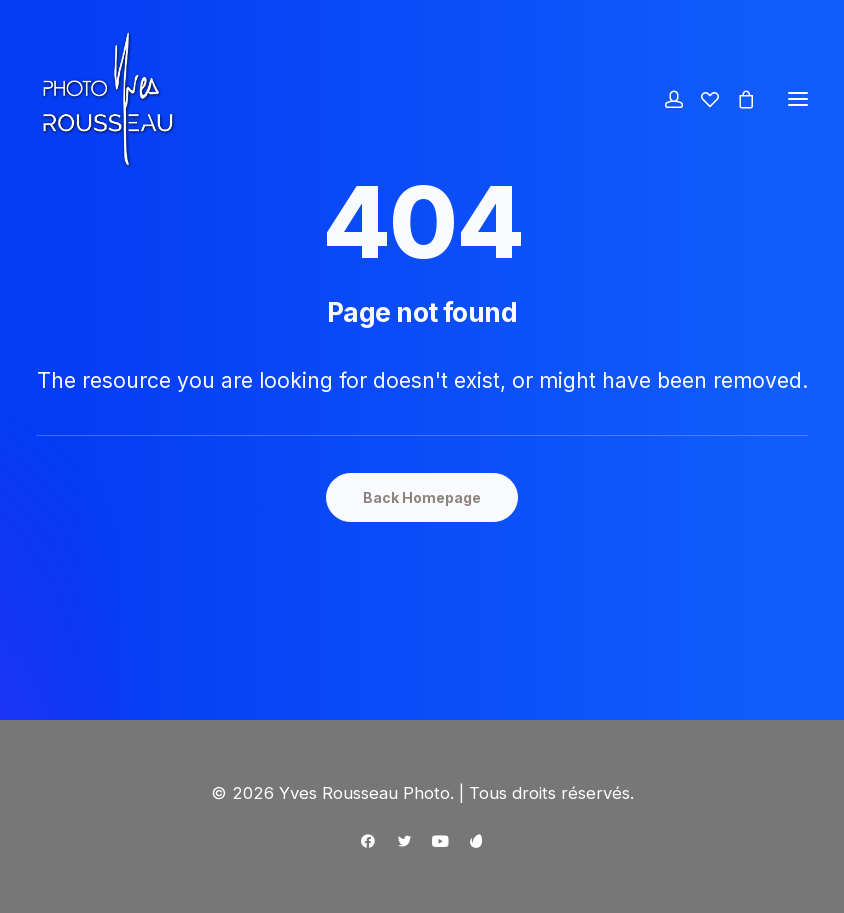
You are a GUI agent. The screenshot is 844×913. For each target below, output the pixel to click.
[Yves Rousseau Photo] (108, 99)
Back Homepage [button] (422, 497)
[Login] (665, 99)
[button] (798, 99)
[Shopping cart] (737, 99)
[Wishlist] (701, 99)
